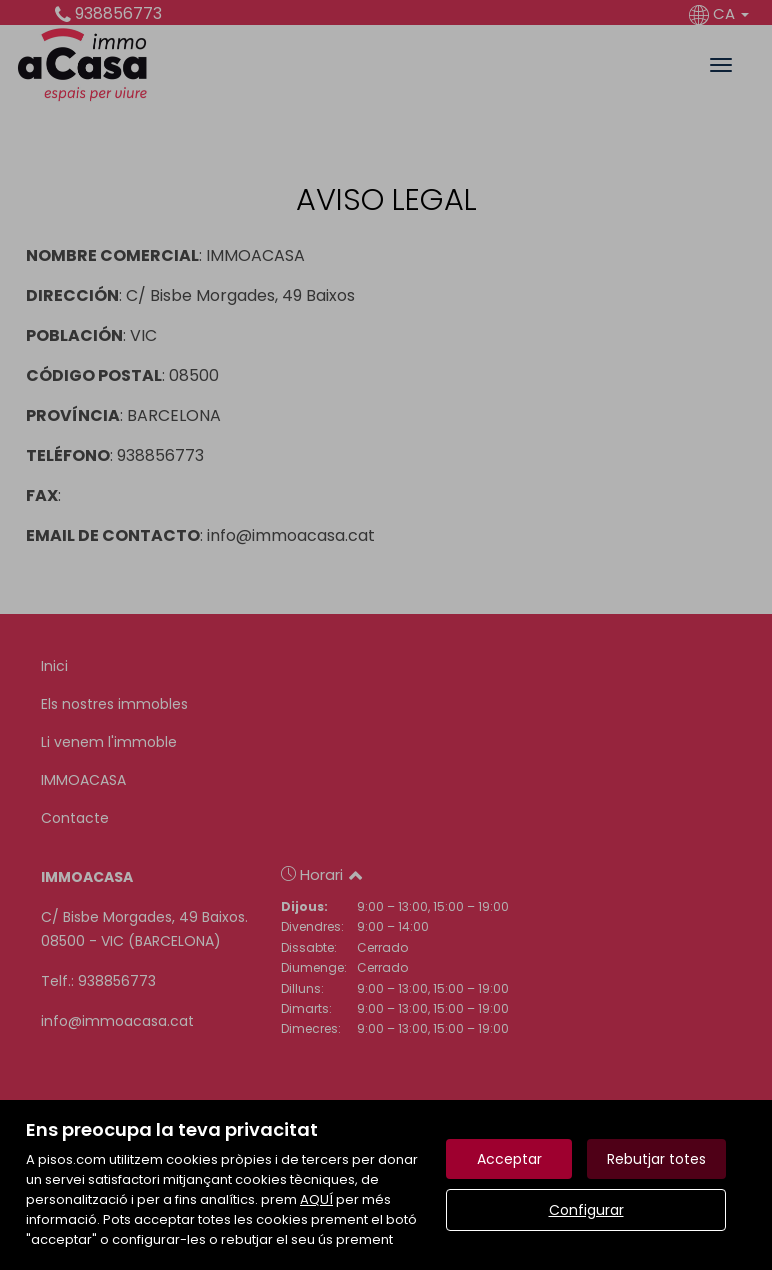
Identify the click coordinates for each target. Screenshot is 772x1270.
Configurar (586, 1210)
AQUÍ (316, 1199)
